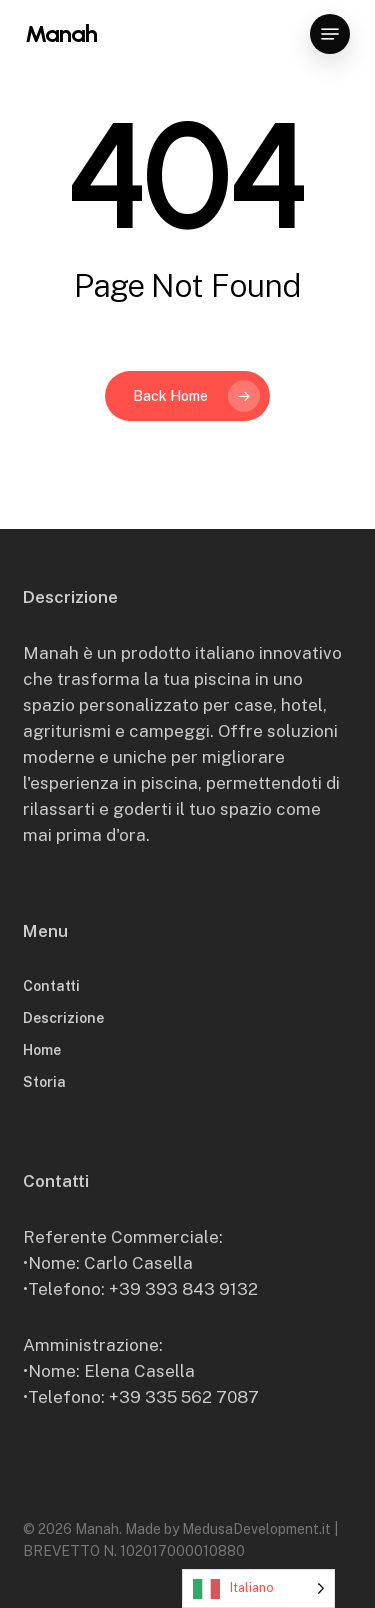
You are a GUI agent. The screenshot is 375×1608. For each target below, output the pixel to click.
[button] (330, 34)
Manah (61, 34)
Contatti (51, 986)
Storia (44, 1082)
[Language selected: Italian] (258, 1588)
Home (42, 1050)
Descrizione (63, 1018)
